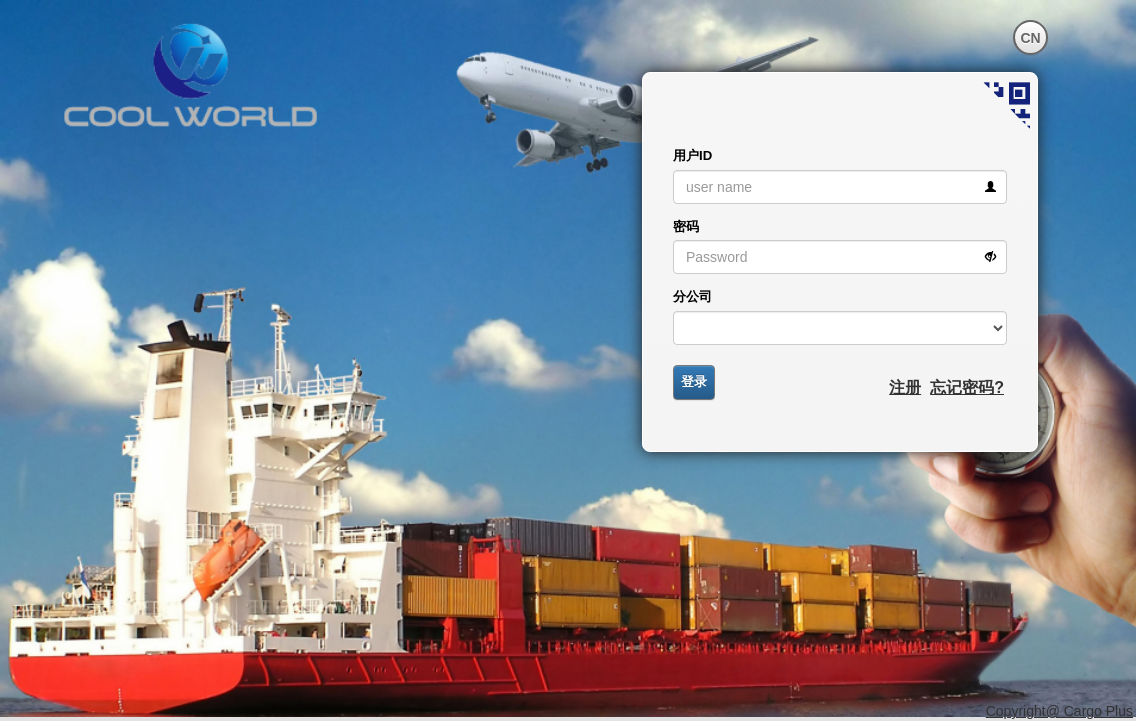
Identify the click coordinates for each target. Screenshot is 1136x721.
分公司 (692, 296)
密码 (686, 226)
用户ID (692, 155)
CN (1030, 38)
